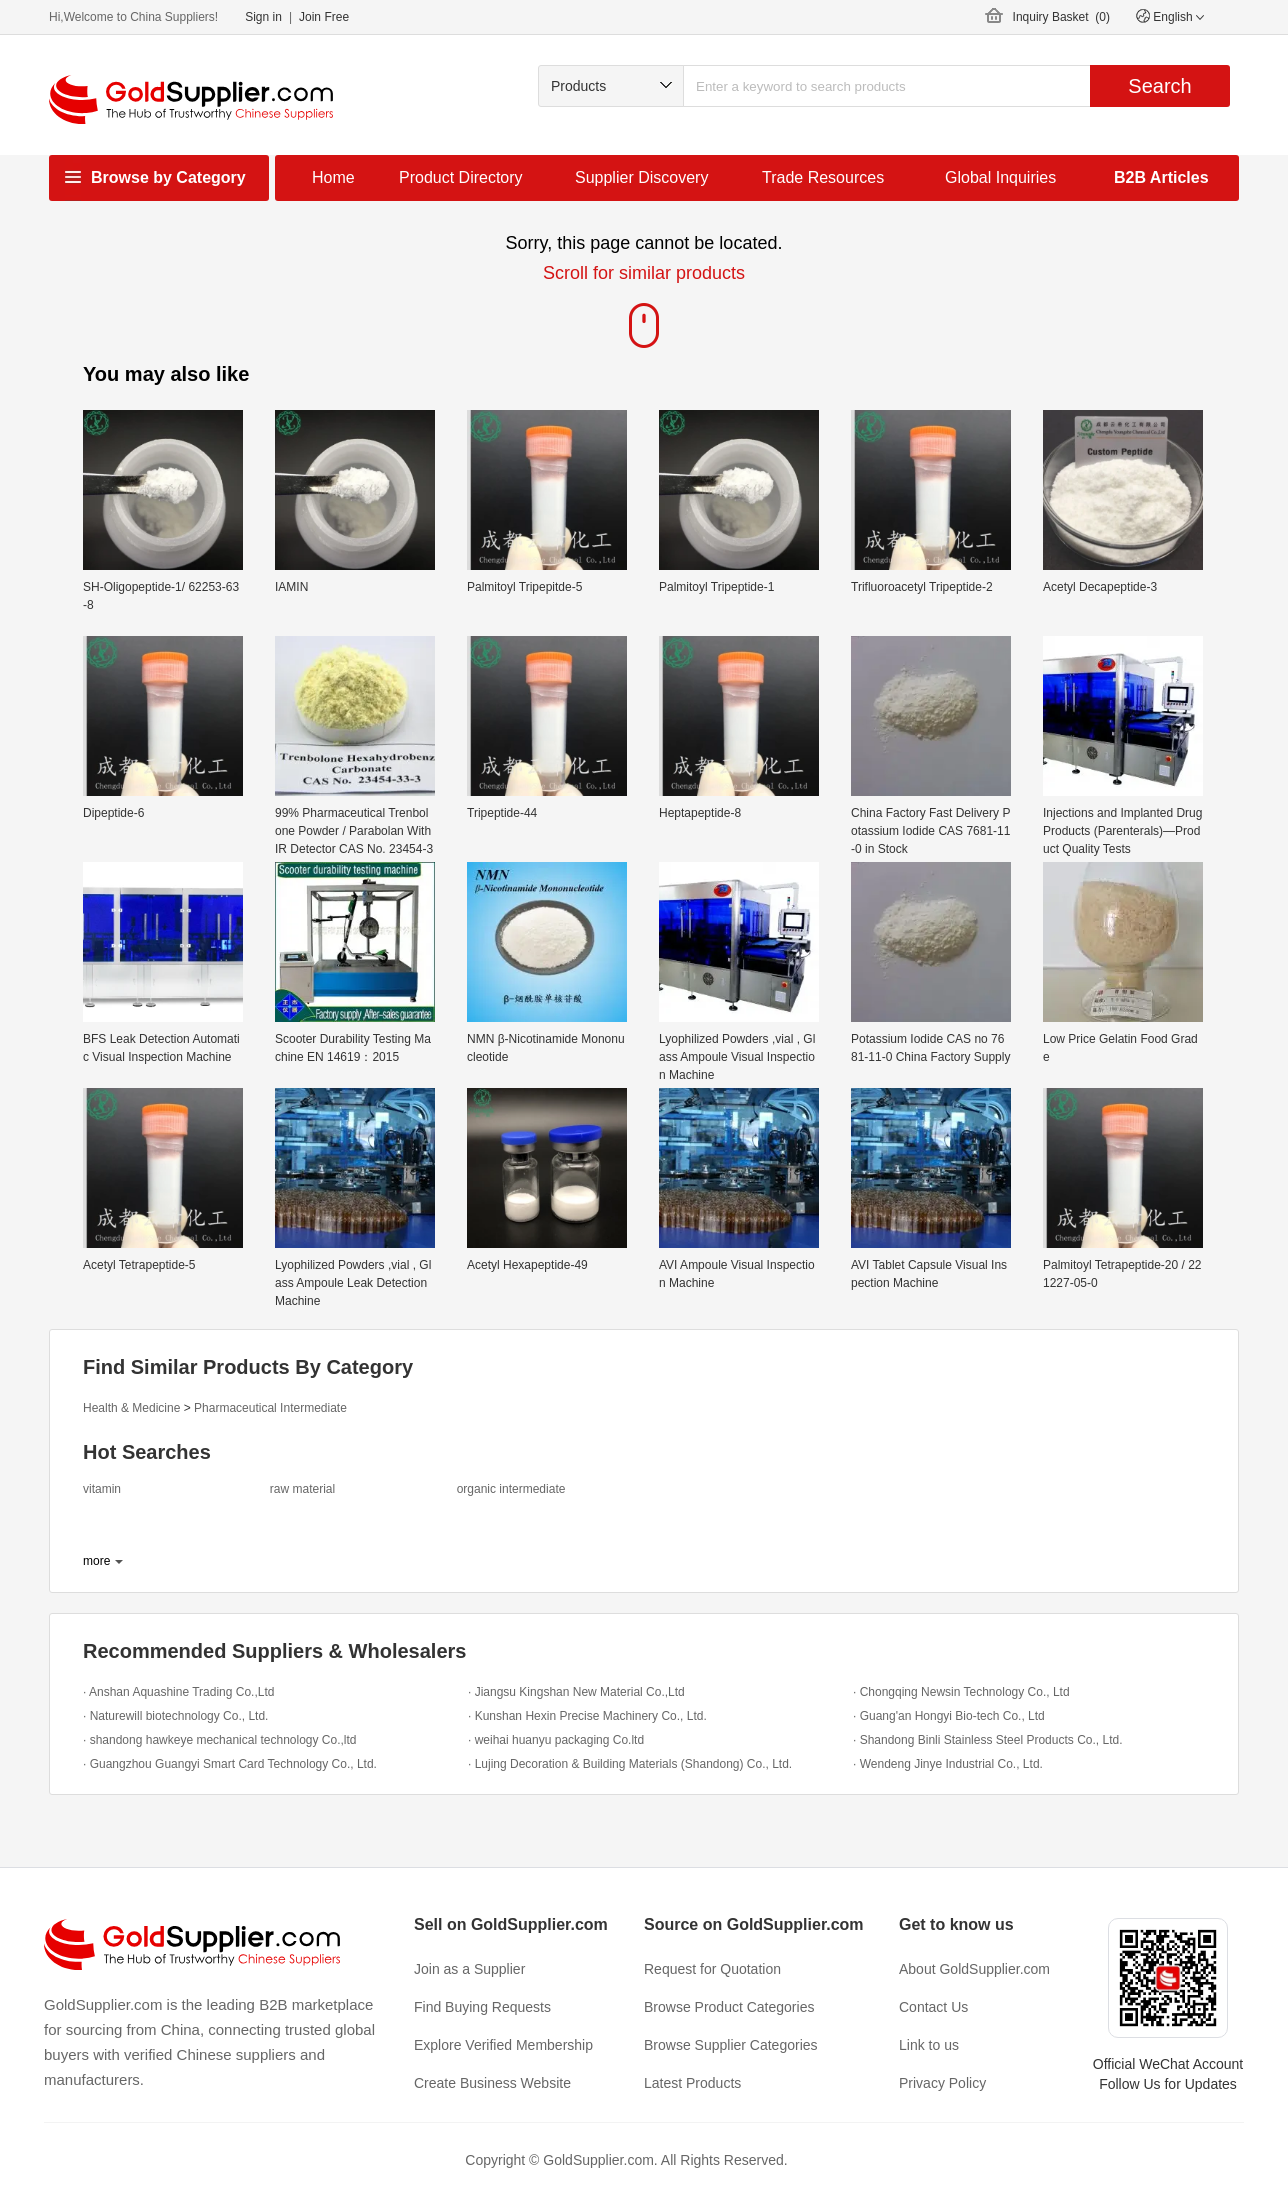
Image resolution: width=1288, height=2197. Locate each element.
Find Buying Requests (482, 2007)
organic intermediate (511, 1489)
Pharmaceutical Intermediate (270, 1408)
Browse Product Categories (729, 2007)
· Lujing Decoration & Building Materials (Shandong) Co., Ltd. (630, 1764)
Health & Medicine (131, 1408)
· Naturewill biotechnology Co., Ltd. (175, 1716)
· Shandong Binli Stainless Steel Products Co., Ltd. (988, 1740)
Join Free (324, 17)
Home (333, 177)
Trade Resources (823, 177)
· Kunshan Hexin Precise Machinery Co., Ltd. (587, 1716)
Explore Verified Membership (503, 2045)
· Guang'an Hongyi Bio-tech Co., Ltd (949, 1716)
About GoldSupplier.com (974, 1969)
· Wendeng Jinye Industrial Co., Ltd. (948, 1764)
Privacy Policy (942, 2083)
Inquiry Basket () (1061, 17)
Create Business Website (492, 2083)
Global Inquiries (1000, 177)
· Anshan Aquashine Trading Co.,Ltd (178, 1692)
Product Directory (461, 177)
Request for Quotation (712, 1969)
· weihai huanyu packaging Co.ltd (556, 1740)
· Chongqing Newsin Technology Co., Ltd (961, 1692)
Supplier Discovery (641, 177)
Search (1159, 86)
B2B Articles (1161, 177)
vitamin (102, 1489)
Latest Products (692, 2083)
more (96, 1561)
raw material (302, 1489)
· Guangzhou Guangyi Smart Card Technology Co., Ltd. (230, 1764)
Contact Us (933, 2007)
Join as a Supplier (469, 1969)
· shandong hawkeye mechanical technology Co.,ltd (220, 1740)
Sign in (263, 17)
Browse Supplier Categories (731, 2045)
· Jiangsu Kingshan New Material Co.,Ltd (576, 1692)
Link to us (929, 2045)
